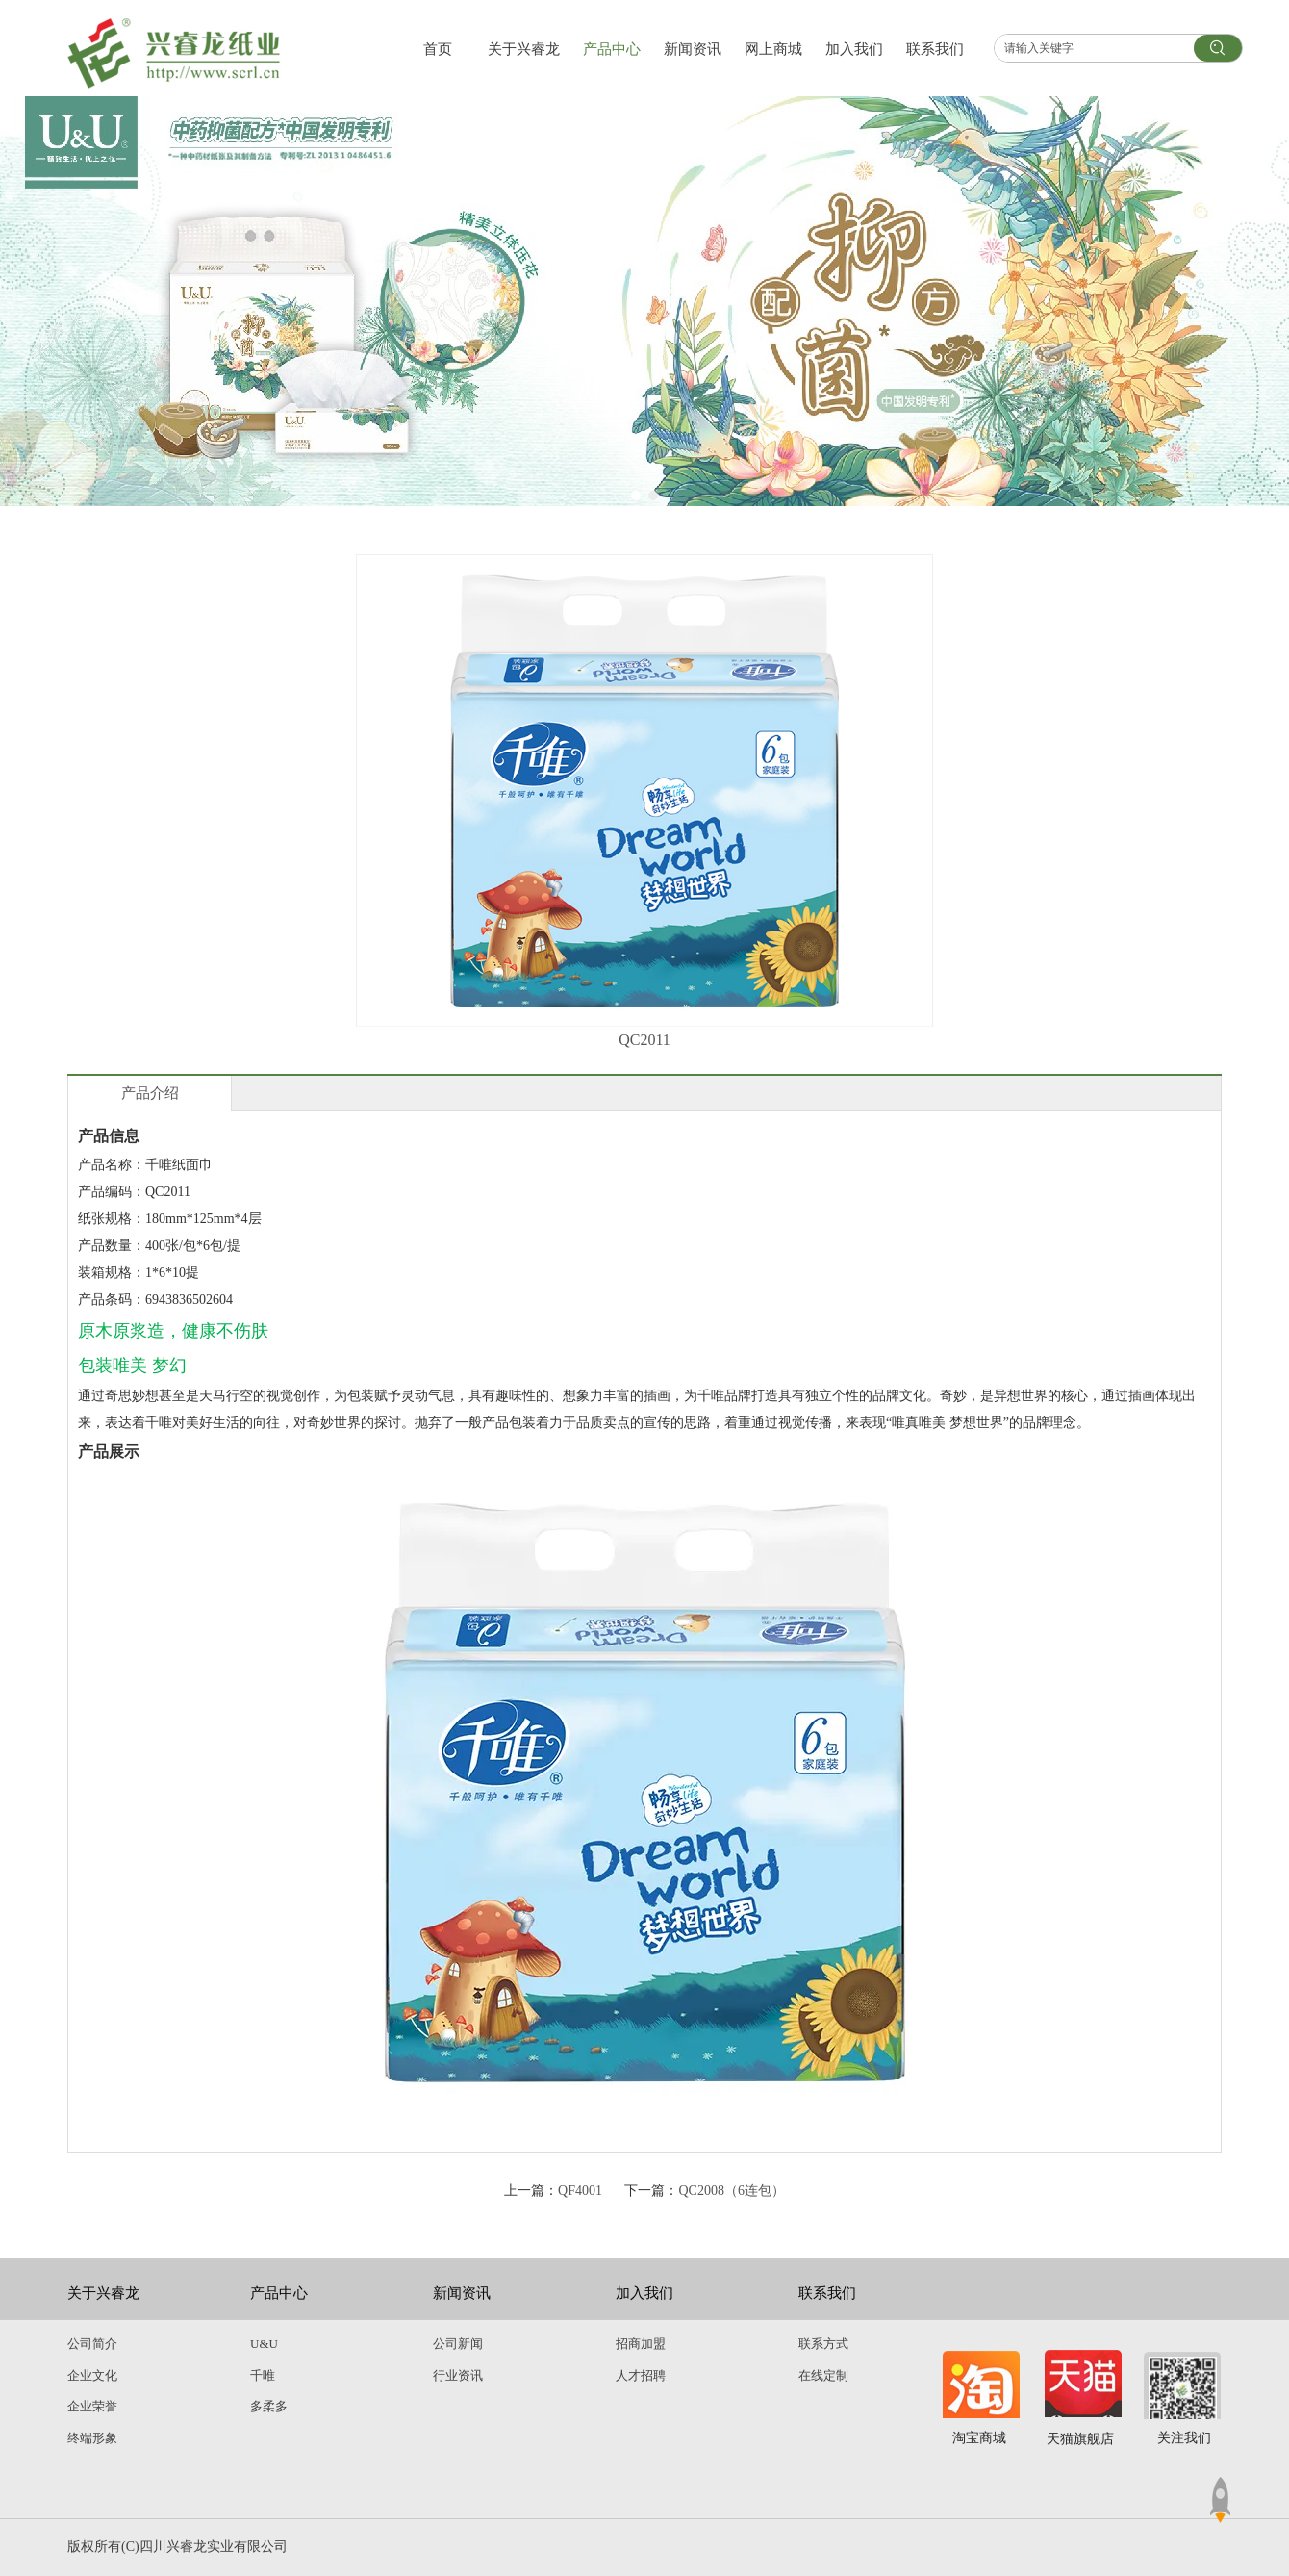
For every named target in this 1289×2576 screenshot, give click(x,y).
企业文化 (92, 2375)
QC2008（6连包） (731, 2190)
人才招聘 (641, 2375)
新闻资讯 (462, 2293)
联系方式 (823, 2343)
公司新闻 (458, 2343)
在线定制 (823, 2375)
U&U (264, 2343)
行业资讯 (458, 2375)
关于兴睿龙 (103, 2293)
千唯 (262, 2375)
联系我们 (827, 2293)
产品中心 (279, 2293)
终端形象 (92, 2438)
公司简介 (92, 2343)
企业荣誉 (92, 2406)
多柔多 (269, 2406)
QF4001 (580, 2190)
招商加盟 (641, 2343)
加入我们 (644, 2293)
